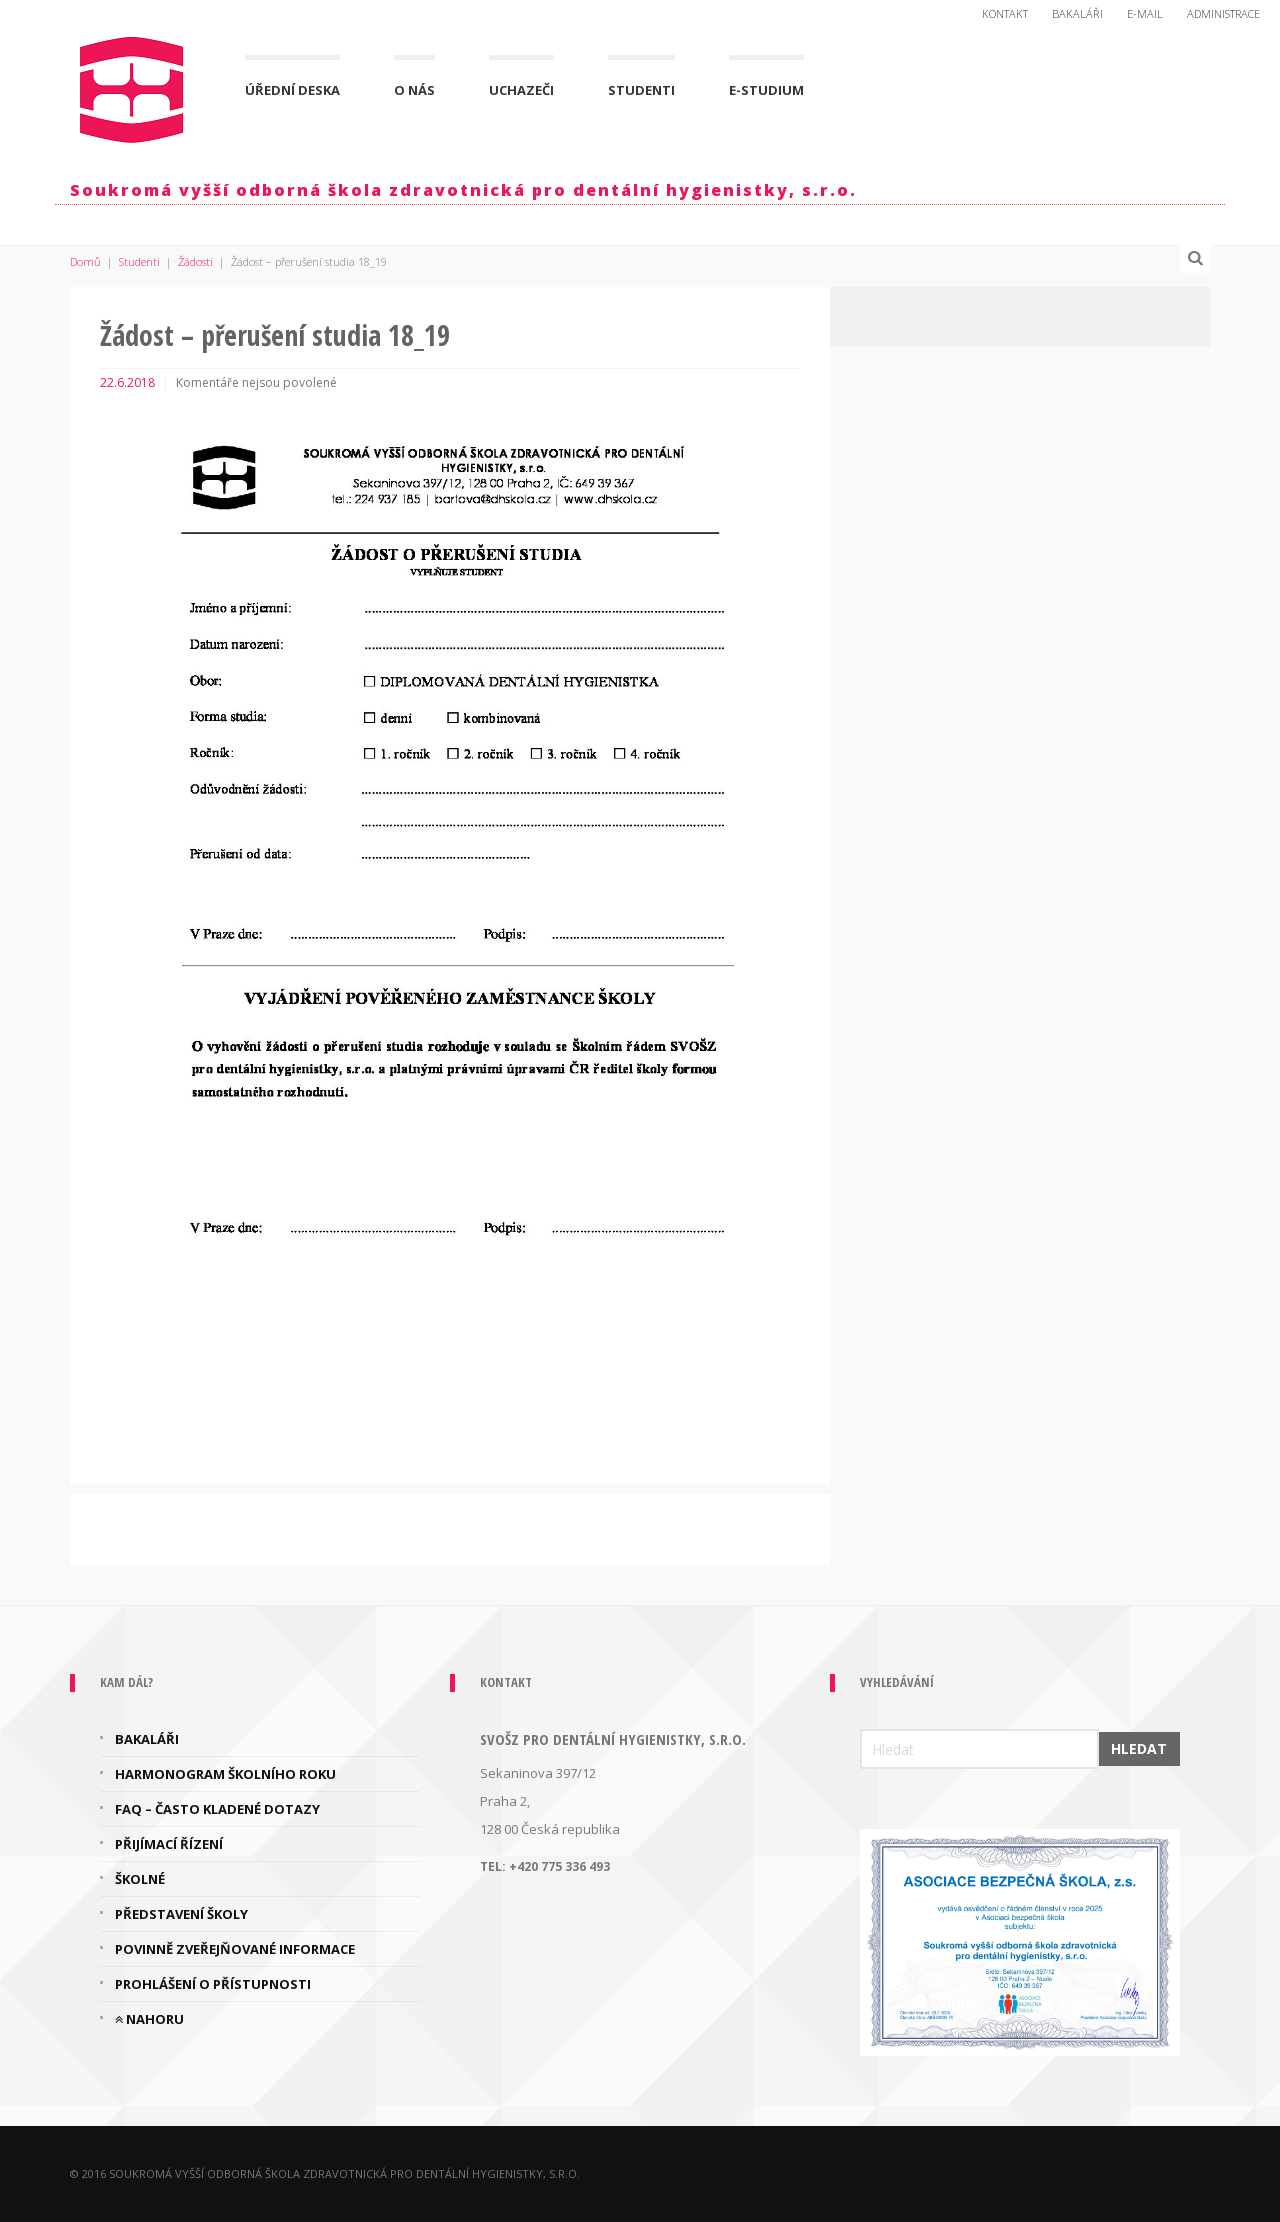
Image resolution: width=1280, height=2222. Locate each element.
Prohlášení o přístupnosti (213, 1984)
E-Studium (766, 90)
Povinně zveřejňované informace (235, 1949)
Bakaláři (1077, 13)
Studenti (641, 90)
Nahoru (149, 2019)
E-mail (1145, 13)
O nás (414, 90)
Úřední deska (292, 90)
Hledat (1139, 1748)
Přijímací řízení (169, 1844)
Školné (140, 1879)
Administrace (1223, 13)
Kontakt (1005, 13)
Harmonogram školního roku (225, 1774)
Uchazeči (521, 90)
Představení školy (181, 1914)
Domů (85, 261)
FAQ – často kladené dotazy (217, 1809)
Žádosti (195, 261)
